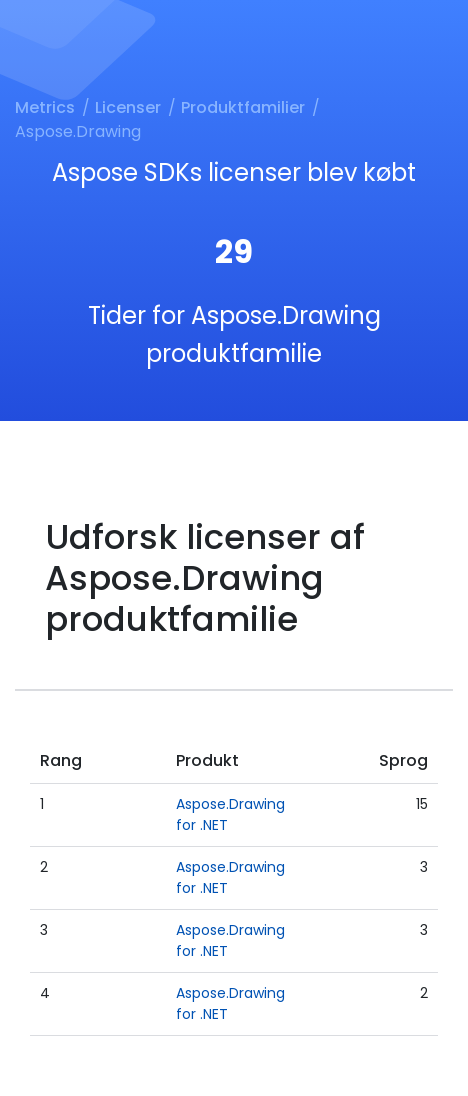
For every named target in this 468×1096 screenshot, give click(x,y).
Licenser (128, 107)
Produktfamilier (243, 107)
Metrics (45, 107)
